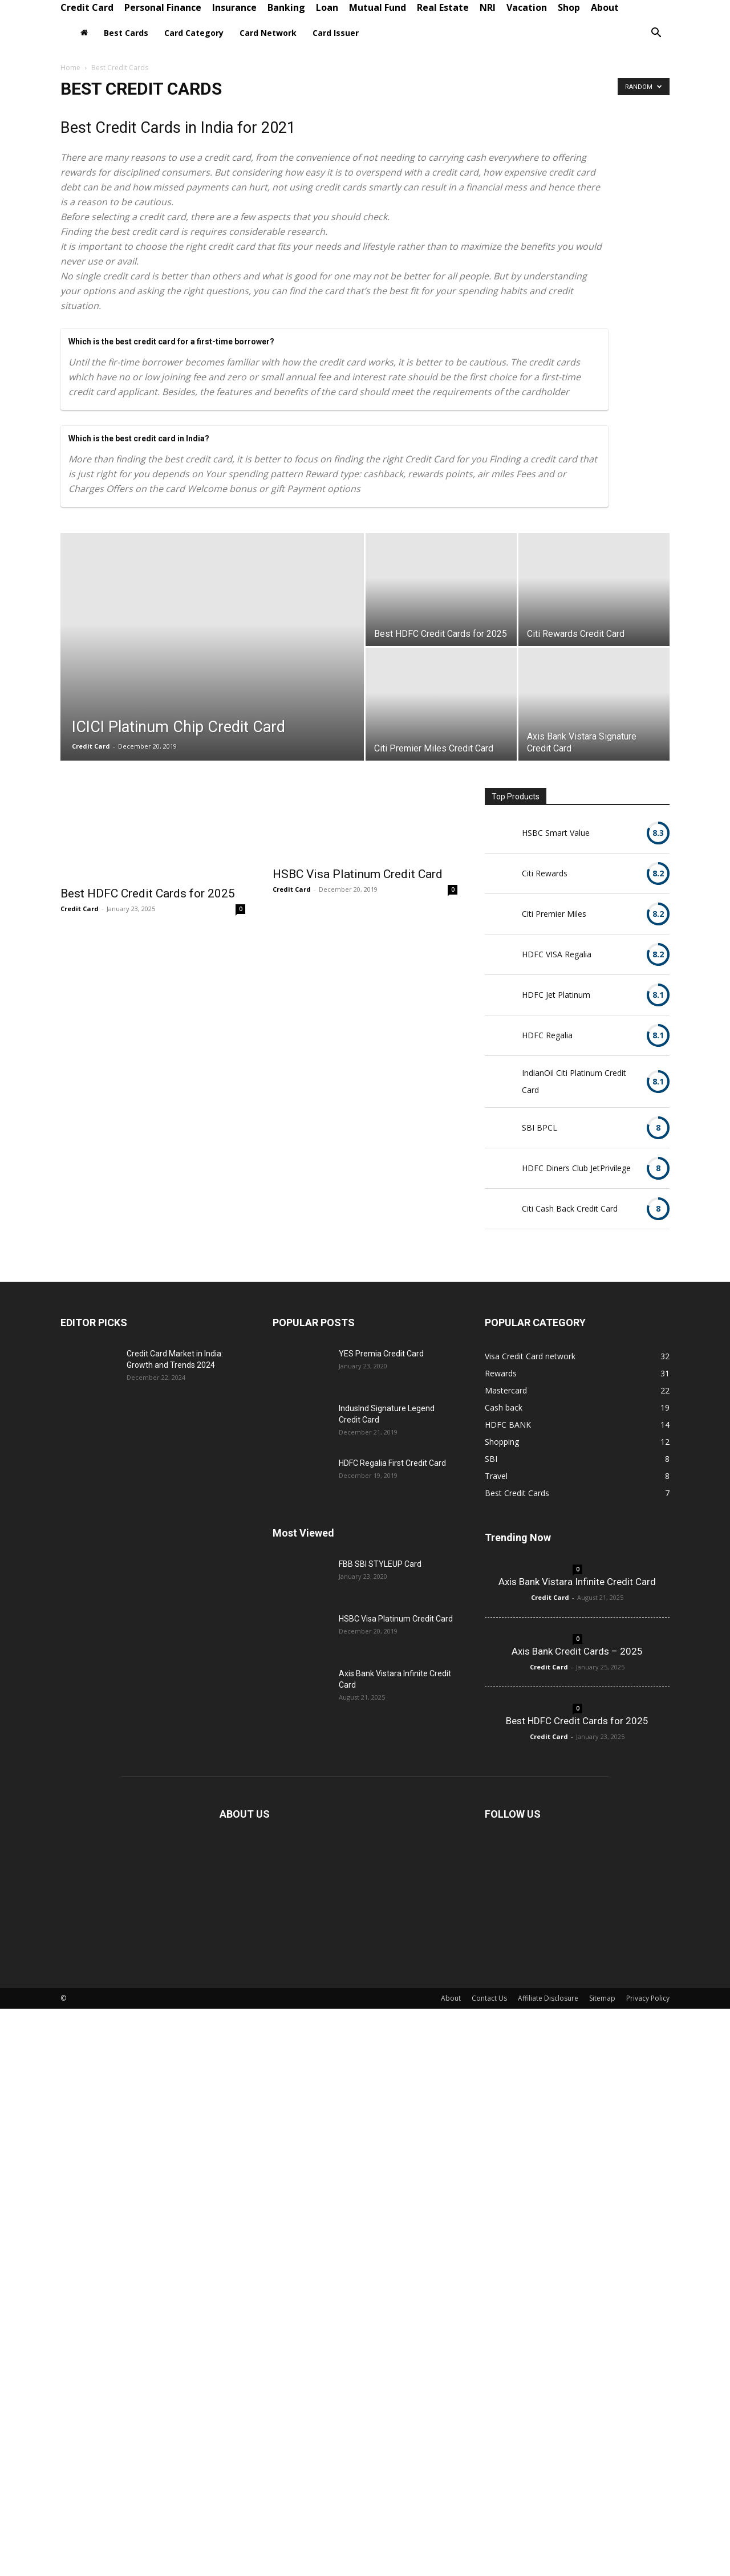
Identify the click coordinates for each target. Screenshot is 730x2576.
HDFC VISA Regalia (556, 954)
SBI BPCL (539, 1127)
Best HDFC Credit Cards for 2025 (147, 893)
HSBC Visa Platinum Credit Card (358, 874)
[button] (656, 34)
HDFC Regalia (547, 1035)
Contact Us (489, 1998)
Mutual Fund (377, 7)
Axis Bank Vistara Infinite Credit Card (577, 1581)
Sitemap (602, 1998)
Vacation (526, 7)
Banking (286, 7)
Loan (327, 7)
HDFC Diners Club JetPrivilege (576, 1168)
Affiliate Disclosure (548, 1998)
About (605, 7)
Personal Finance (162, 7)
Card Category (194, 32)
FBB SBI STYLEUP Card (380, 1564)
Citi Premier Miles (554, 913)
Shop (569, 7)
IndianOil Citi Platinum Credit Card (574, 1081)
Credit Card (86, 7)
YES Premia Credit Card (381, 1353)
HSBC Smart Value (556, 832)
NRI (488, 7)
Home (70, 67)
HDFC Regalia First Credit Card (392, 1463)
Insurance (234, 7)
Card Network (268, 32)
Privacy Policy (648, 1998)
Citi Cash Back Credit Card (570, 1208)
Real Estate (443, 7)
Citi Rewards (544, 873)
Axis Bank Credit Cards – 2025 (577, 1651)
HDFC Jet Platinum (556, 994)
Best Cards (126, 32)
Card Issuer (336, 32)
